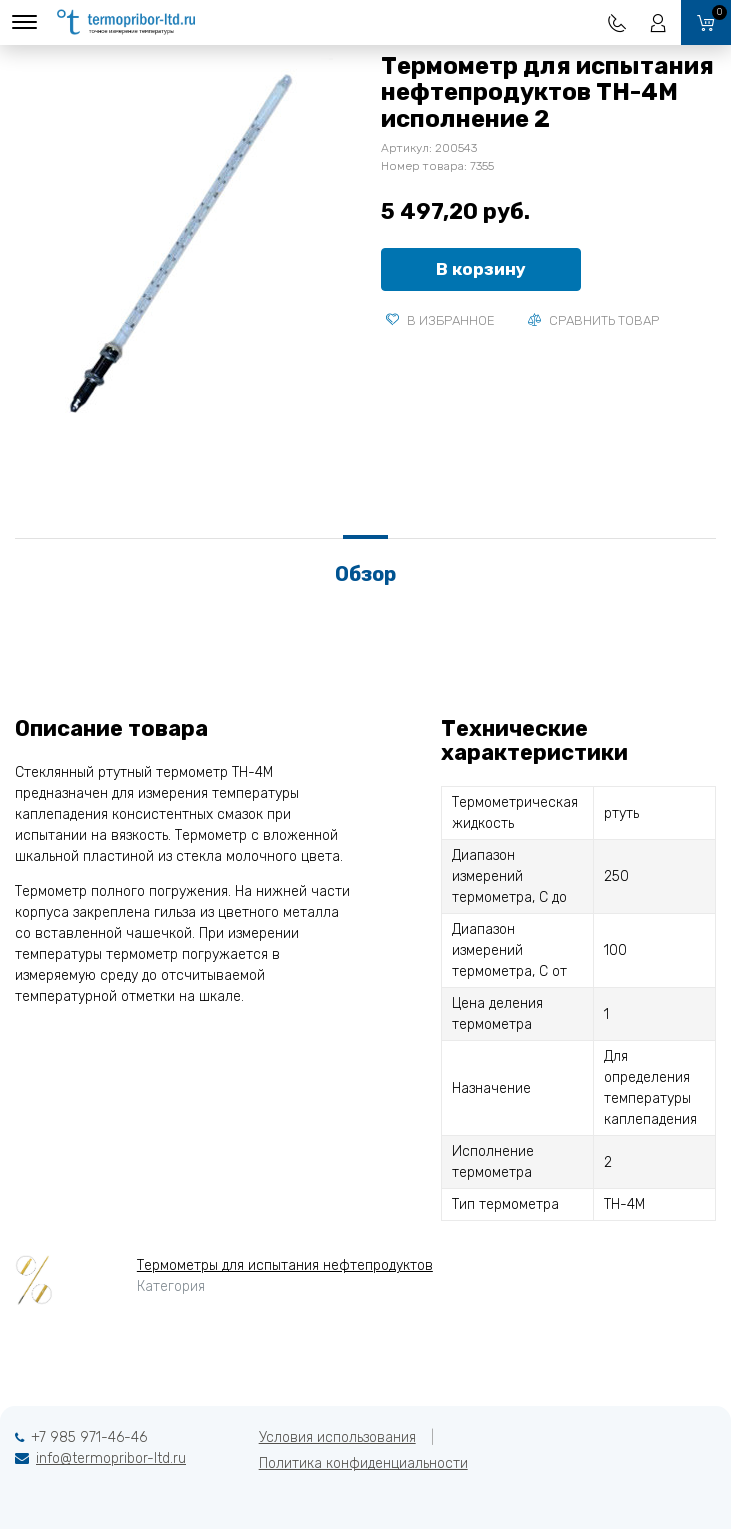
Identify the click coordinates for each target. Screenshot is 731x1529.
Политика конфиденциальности (363, 1463)
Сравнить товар (593, 320)
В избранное (440, 320)
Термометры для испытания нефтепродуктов (285, 1265)
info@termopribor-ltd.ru (111, 1458)
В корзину (481, 269)
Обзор (365, 574)
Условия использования (337, 1437)
